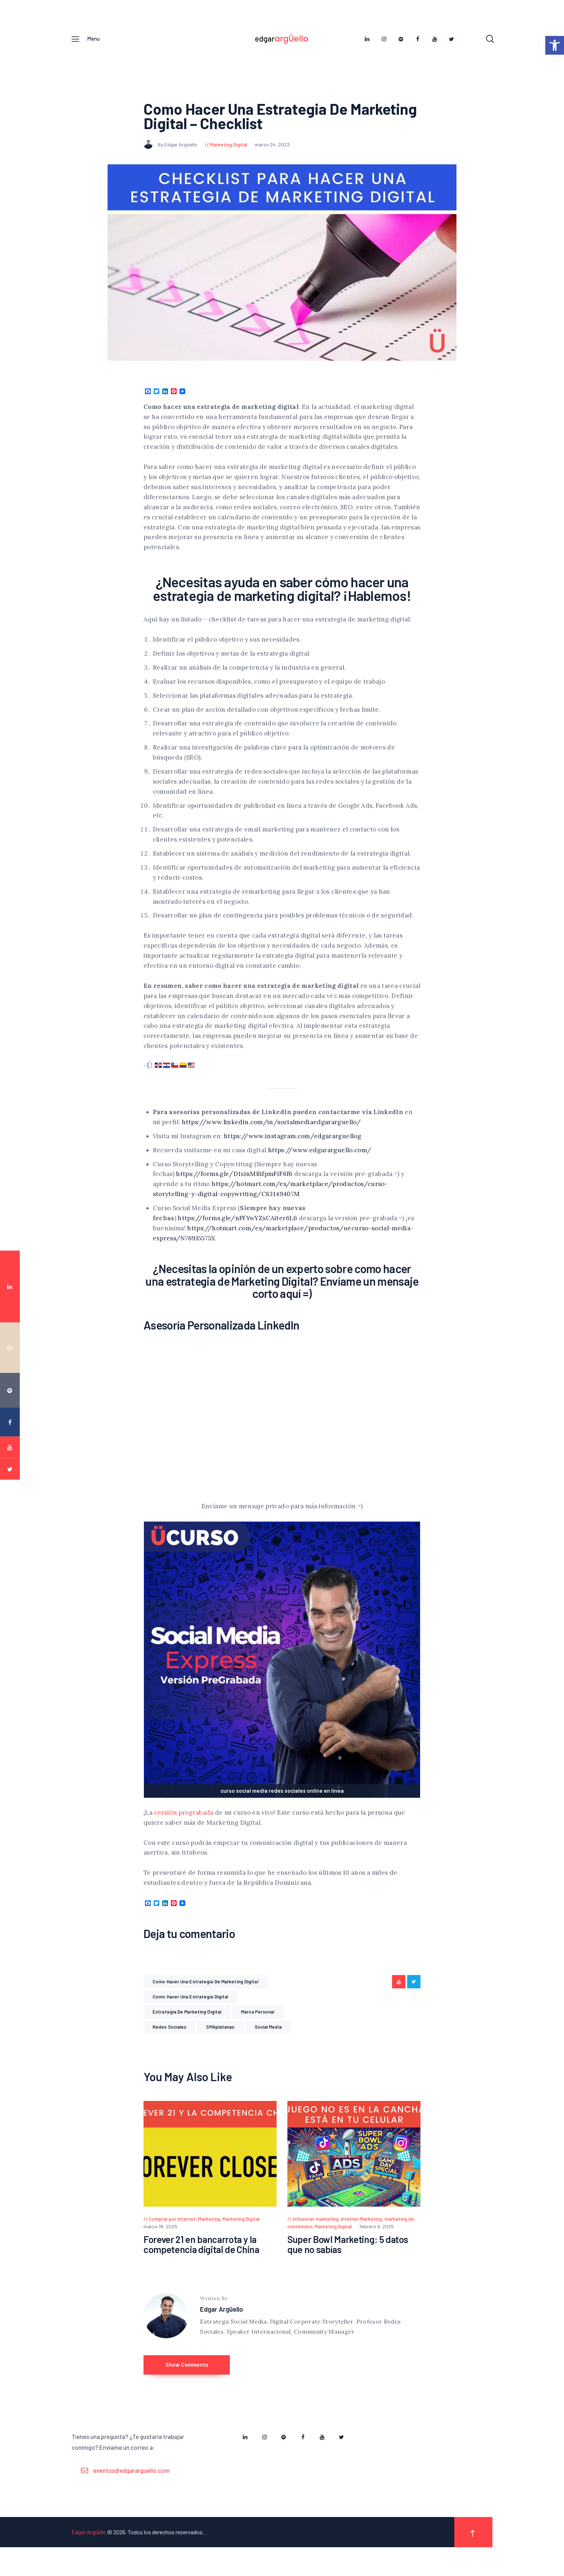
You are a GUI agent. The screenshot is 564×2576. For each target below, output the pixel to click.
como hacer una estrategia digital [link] (190, 2012)
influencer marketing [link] (315, 2235)
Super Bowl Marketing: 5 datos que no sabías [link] (347, 2261)
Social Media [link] (268, 2043)
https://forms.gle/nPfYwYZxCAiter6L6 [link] (237, 1234)
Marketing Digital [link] (228, 160)
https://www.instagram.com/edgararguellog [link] (293, 1152)
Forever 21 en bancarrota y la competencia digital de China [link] (201, 2261)
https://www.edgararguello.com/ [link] (320, 1166)
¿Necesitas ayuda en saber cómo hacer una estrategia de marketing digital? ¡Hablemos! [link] (282, 604)
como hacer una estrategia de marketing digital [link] (205, 1997)
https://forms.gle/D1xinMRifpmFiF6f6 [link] (234, 1190)
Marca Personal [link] (257, 2027)
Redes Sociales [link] (169, 2043)
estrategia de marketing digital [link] (187, 2027)
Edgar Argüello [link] (221, 2325)
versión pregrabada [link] (183, 1828)
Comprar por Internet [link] (172, 2235)
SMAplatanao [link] (220, 2043)
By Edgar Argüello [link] (171, 160)
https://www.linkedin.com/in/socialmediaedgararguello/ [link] (271, 1138)
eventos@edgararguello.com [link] (131, 2499)
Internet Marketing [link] (361, 2235)
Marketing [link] (209, 2235)
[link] (554, 45)
